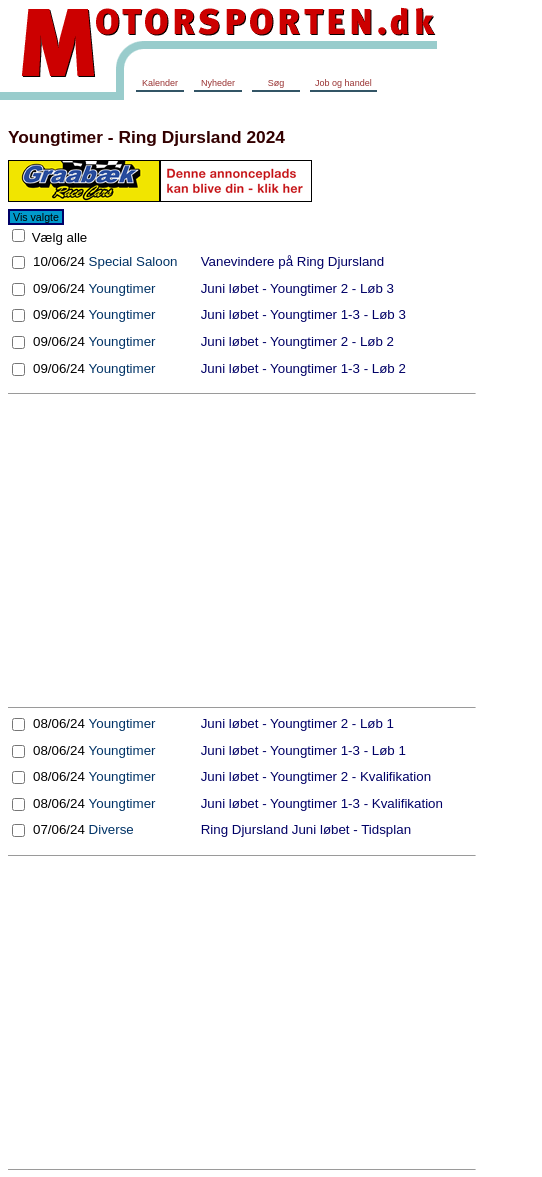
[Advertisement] (242, 551)
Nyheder (218, 83)
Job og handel (343, 83)
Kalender (160, 83)
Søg (276, 83)
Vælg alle (57, 237)
